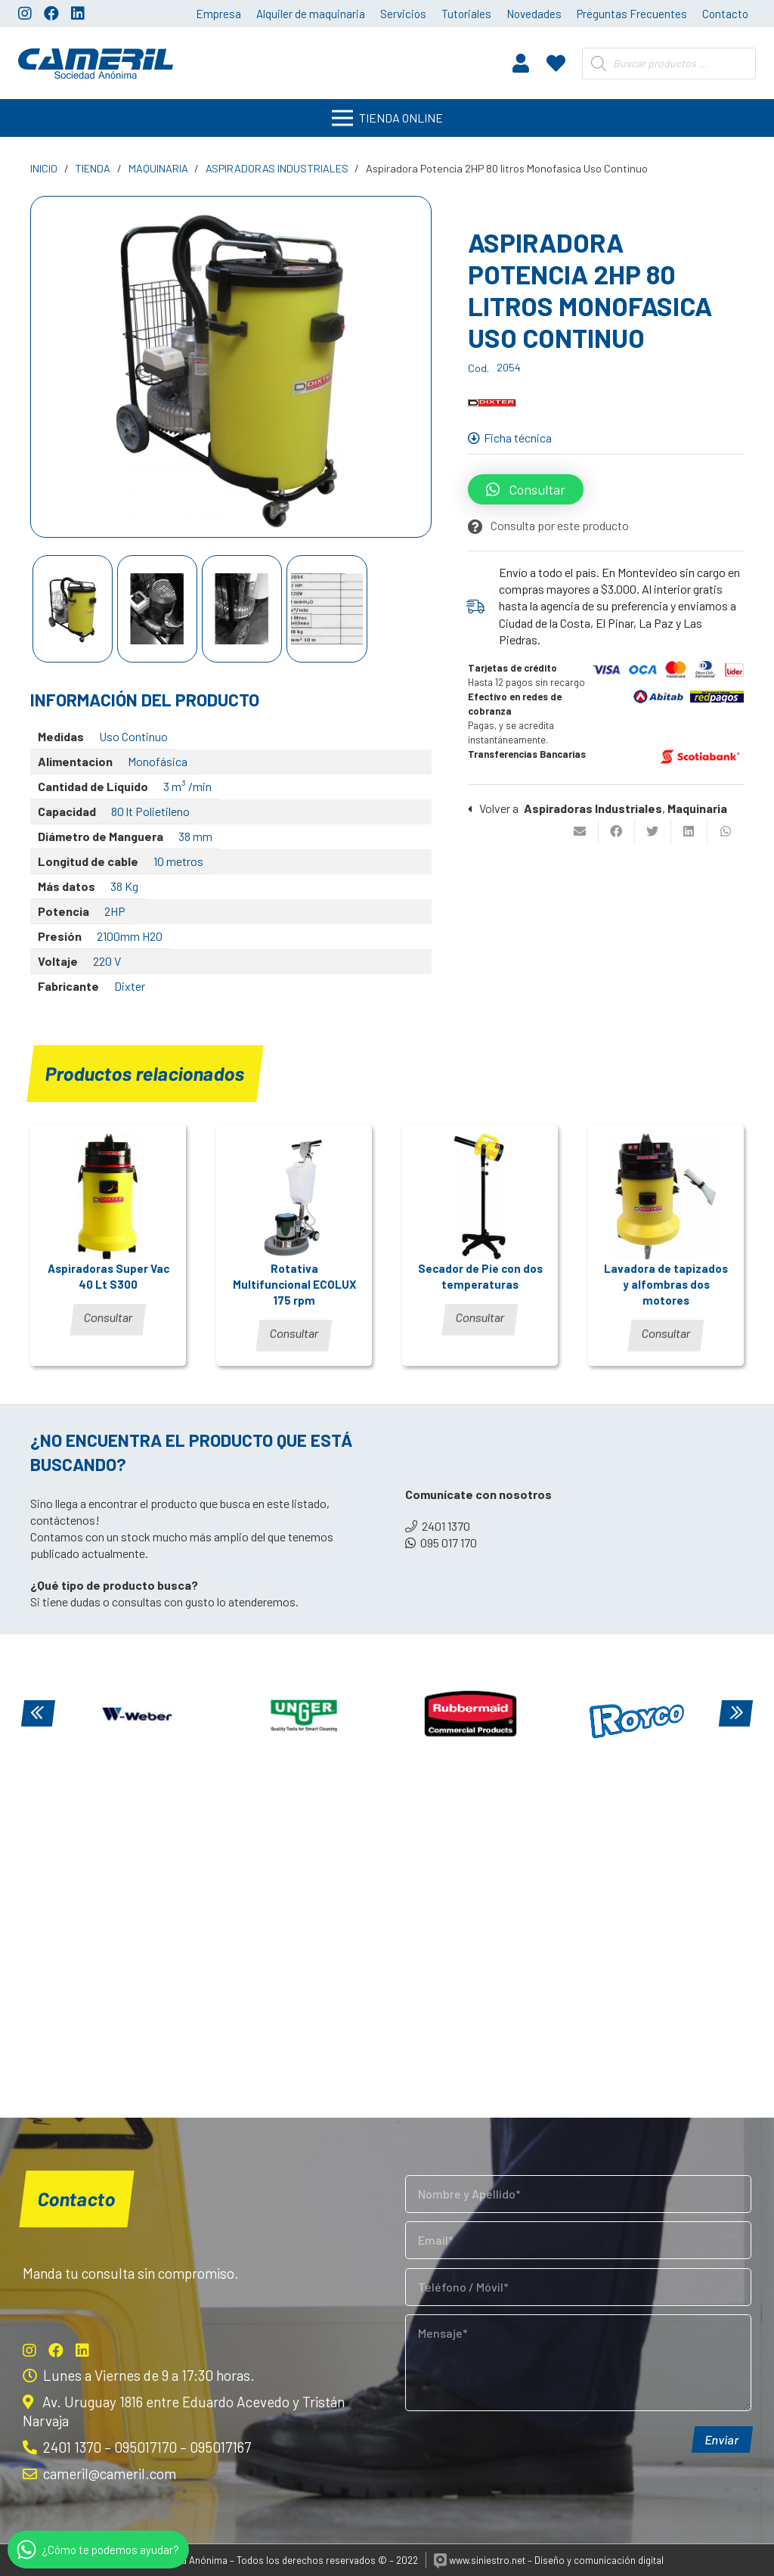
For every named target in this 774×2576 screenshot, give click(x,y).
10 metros (178, 861)
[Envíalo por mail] (580, 831)
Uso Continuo (133, 736)
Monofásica (157, 761)
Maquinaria (158, 168)
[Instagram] (25, 13)
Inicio (43, 168)
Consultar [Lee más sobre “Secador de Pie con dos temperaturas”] (480, 1317)
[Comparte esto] (617, 831)
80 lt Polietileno (150, 811)
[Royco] (637, 1715)
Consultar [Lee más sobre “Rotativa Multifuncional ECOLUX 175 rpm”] (294, 1333)
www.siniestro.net (479, 2560)
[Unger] (304, 1715)
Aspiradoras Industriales (277, 168)
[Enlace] (95, 63)
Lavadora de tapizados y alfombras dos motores (666, 1284)
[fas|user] (520, 62)
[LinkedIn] (78, 13)
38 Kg (124, 886)
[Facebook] (51, 13)
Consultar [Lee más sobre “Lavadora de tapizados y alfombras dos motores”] (666, 1333)
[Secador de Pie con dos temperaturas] (480, 1196)
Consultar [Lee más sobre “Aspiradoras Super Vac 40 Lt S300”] (108, 1317)
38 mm (195, 836)
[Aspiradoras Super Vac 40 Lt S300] (108, 1196)
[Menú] (387, 118)
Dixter (129, 986)
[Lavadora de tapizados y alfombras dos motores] (666, 1196)
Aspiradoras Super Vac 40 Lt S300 (108, 1276)
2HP (114, 911)
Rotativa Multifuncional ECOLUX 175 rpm (294, 1284)
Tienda (92, 168)
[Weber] (138, 1715)
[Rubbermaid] (470, 1715)
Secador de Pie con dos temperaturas (480, 1276)
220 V (107, 961)
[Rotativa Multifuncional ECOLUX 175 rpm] (294, 1196)
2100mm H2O (130, 936)
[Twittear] (653, 831)
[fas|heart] (555, 62)
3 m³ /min (187, 786)
